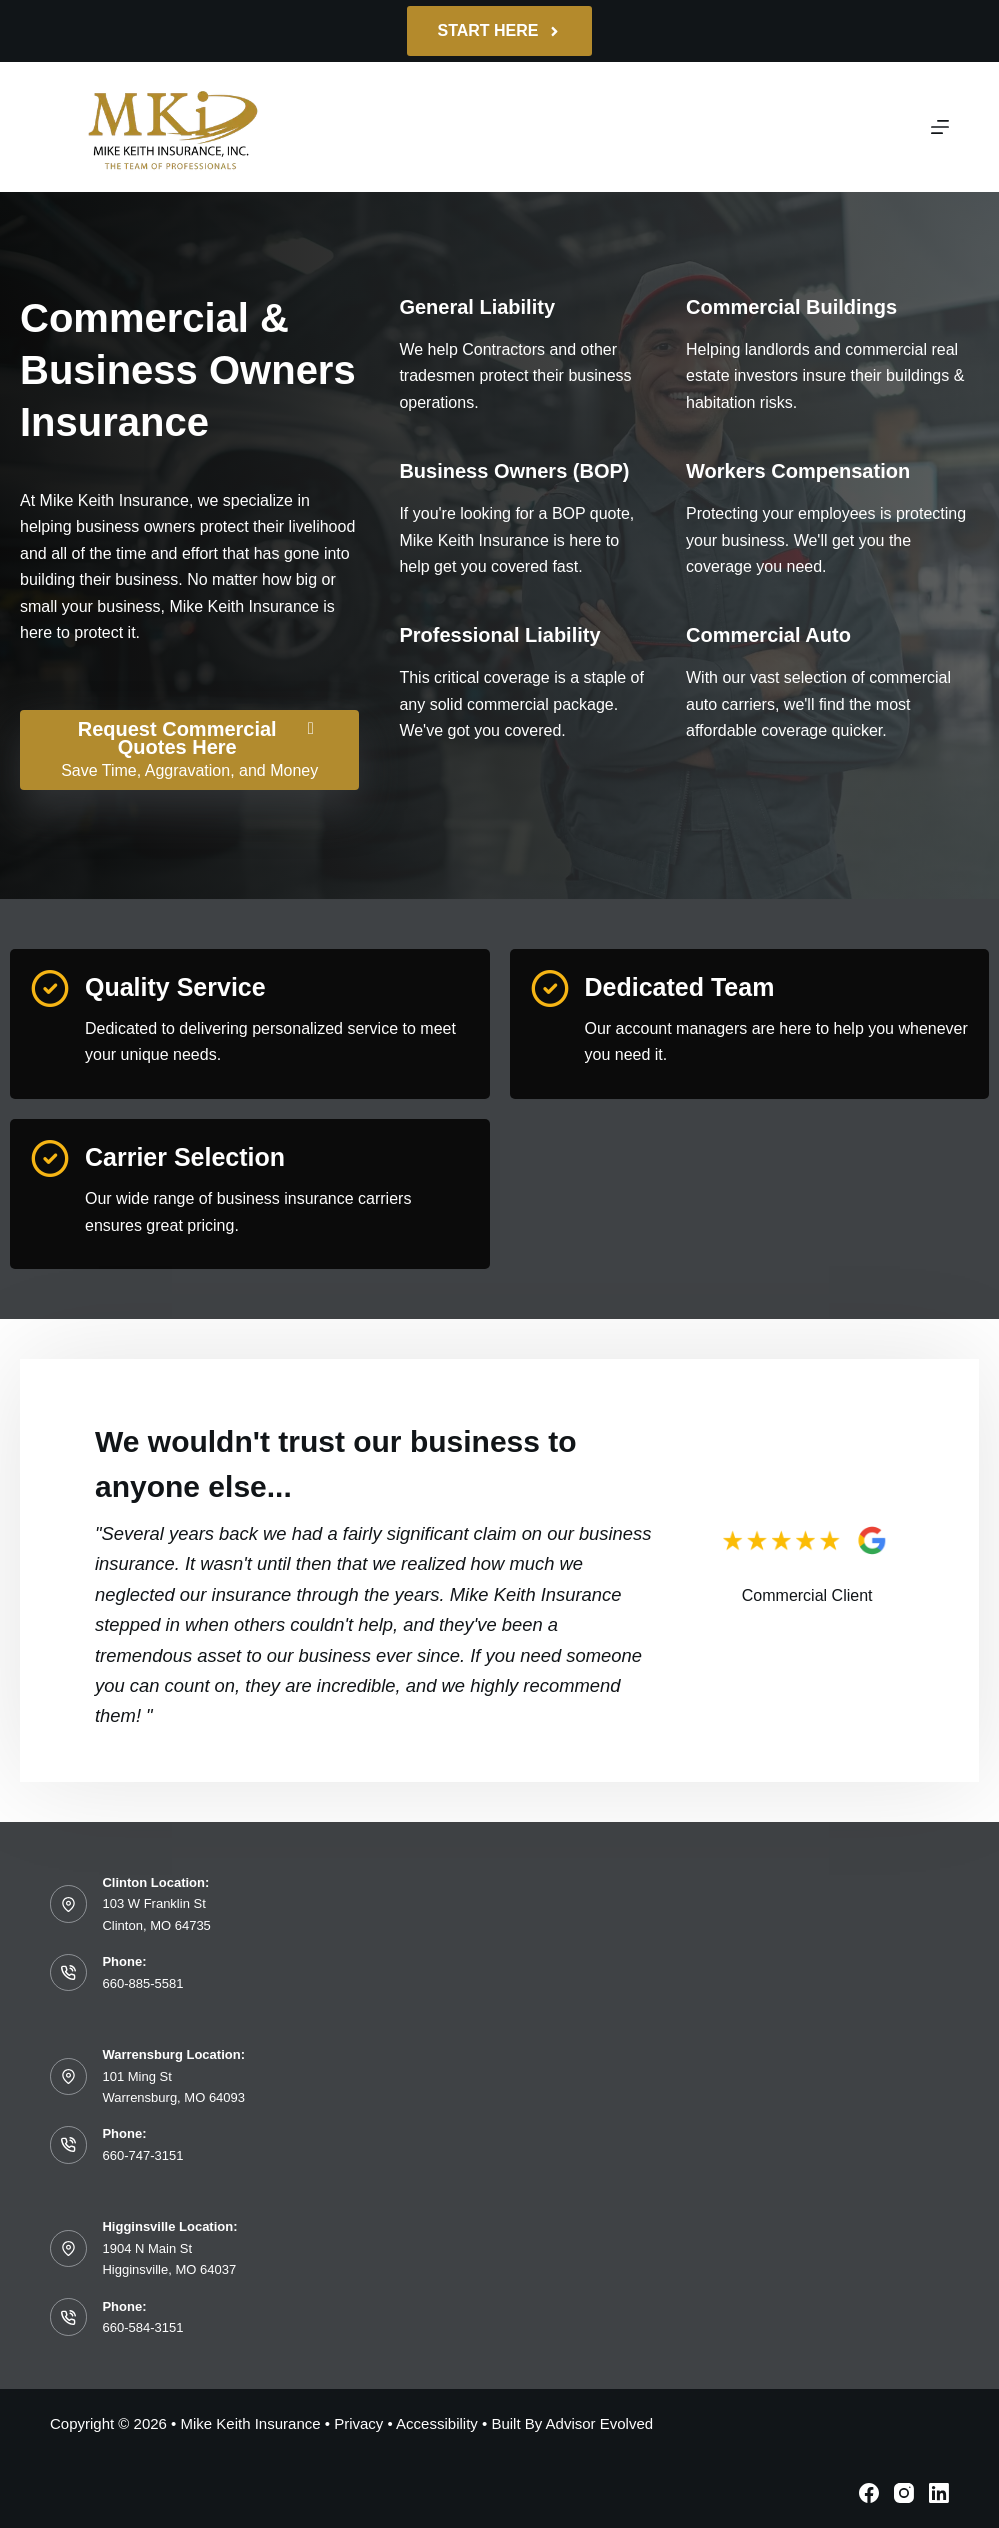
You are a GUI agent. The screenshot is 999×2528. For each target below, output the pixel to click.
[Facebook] (869, 2493)
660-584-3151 (142, 2327)
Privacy (358, 2423)
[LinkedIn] (939, 2493)
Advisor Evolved (600, 2423)
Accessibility (437, 2423)
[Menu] (940, 127)
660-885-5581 (142, 1983)
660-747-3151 (142, 2155)
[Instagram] (904, 2493)
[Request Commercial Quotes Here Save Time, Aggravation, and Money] (189, 750)
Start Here (499, 30)
